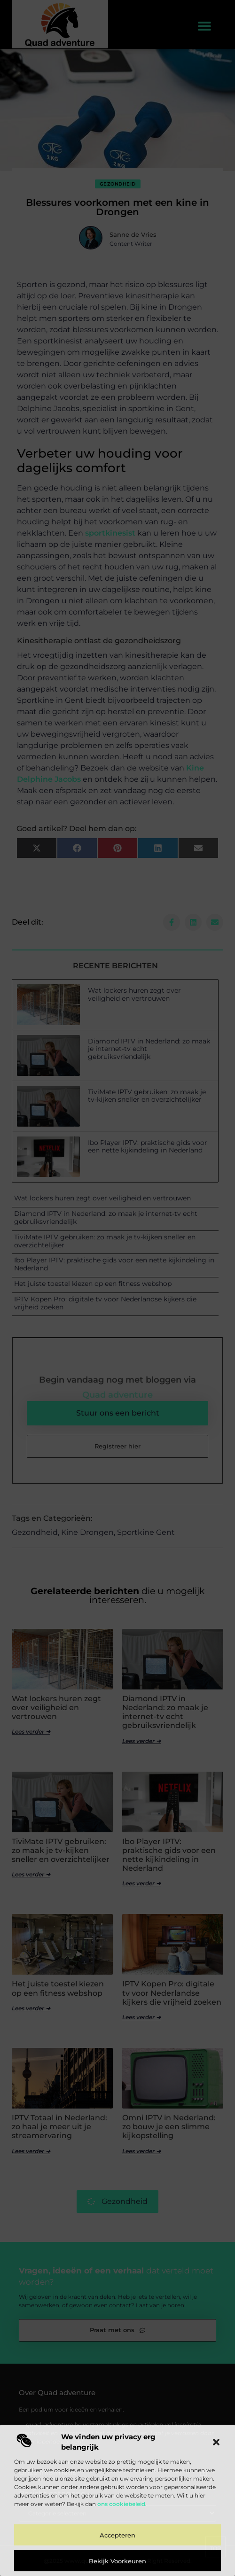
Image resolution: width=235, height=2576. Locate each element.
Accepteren (117, 2535)
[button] (216, 2442)
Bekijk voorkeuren (117, 2561)
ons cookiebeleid (121, 2503)
